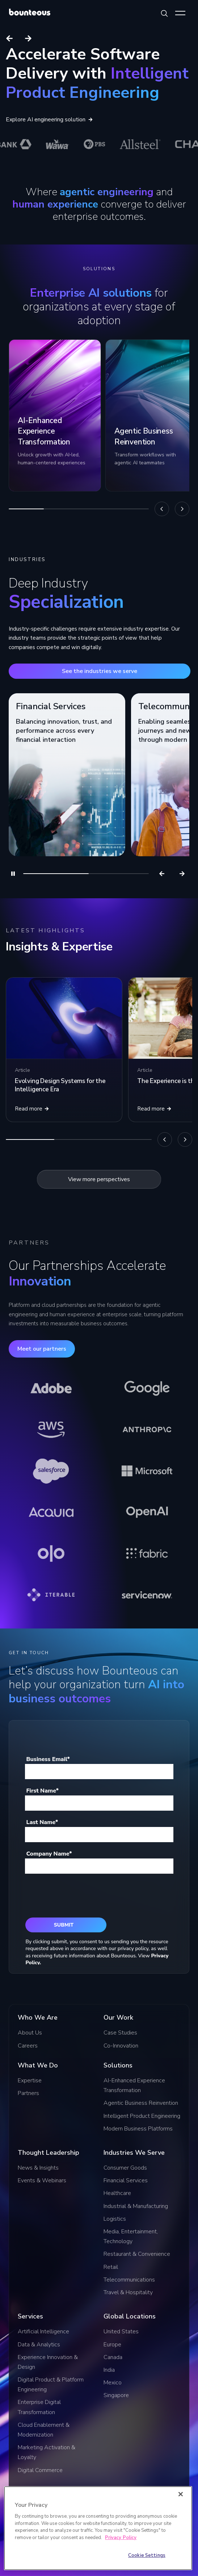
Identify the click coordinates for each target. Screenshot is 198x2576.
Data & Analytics (39, 2345)
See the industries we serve (99, 671)
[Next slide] (28, 38)
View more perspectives (99, 1179)
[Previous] (162, 509)
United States (121, 2331)
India (109, 2370)
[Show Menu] (180, 13)
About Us (30, 2033)
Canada (113, 2357)
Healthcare (117, 2193)
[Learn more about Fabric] (147, 1553)
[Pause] (13, 873)
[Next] (182, 509)
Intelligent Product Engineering (142, 2116)
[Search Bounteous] (164, 13)
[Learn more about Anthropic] (147, 1429)
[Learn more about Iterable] (51, 1594)
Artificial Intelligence (43, 2331)
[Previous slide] (9, 38)
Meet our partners (41, 1349)
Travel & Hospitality (128, 2292)
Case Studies (120, 2033)
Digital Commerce (40, 2470)
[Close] (181, 2494)
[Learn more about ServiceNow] (147, 1594)
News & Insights (38, 2168)
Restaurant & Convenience (137, 2254)
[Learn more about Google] (147, 1388)
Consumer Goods (125, 2168)
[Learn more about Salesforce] (51, 1471)
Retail (111, 2267)
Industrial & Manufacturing (136, 2206)
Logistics (115, 2219)
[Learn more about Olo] (51, 1553)
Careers (28, 2046)
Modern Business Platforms (138, 2129)
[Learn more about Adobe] (51, 1388)
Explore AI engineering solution (49, 119)
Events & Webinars (42, 2180)
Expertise (30, 2080)
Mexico (113, 2383)
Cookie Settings (146, 2555)
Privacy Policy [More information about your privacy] (120, 2537)
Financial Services (126, 2180)
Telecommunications (129, 2280)
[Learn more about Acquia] (51, 1512)
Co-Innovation (121, 2046)
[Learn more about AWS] (51, 1429)
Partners (28, 2093)
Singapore (116, 2395)
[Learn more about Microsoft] (147, 1471)
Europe (112, 2345)
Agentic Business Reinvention (141, 2103)
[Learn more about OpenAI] (147, 1512)
